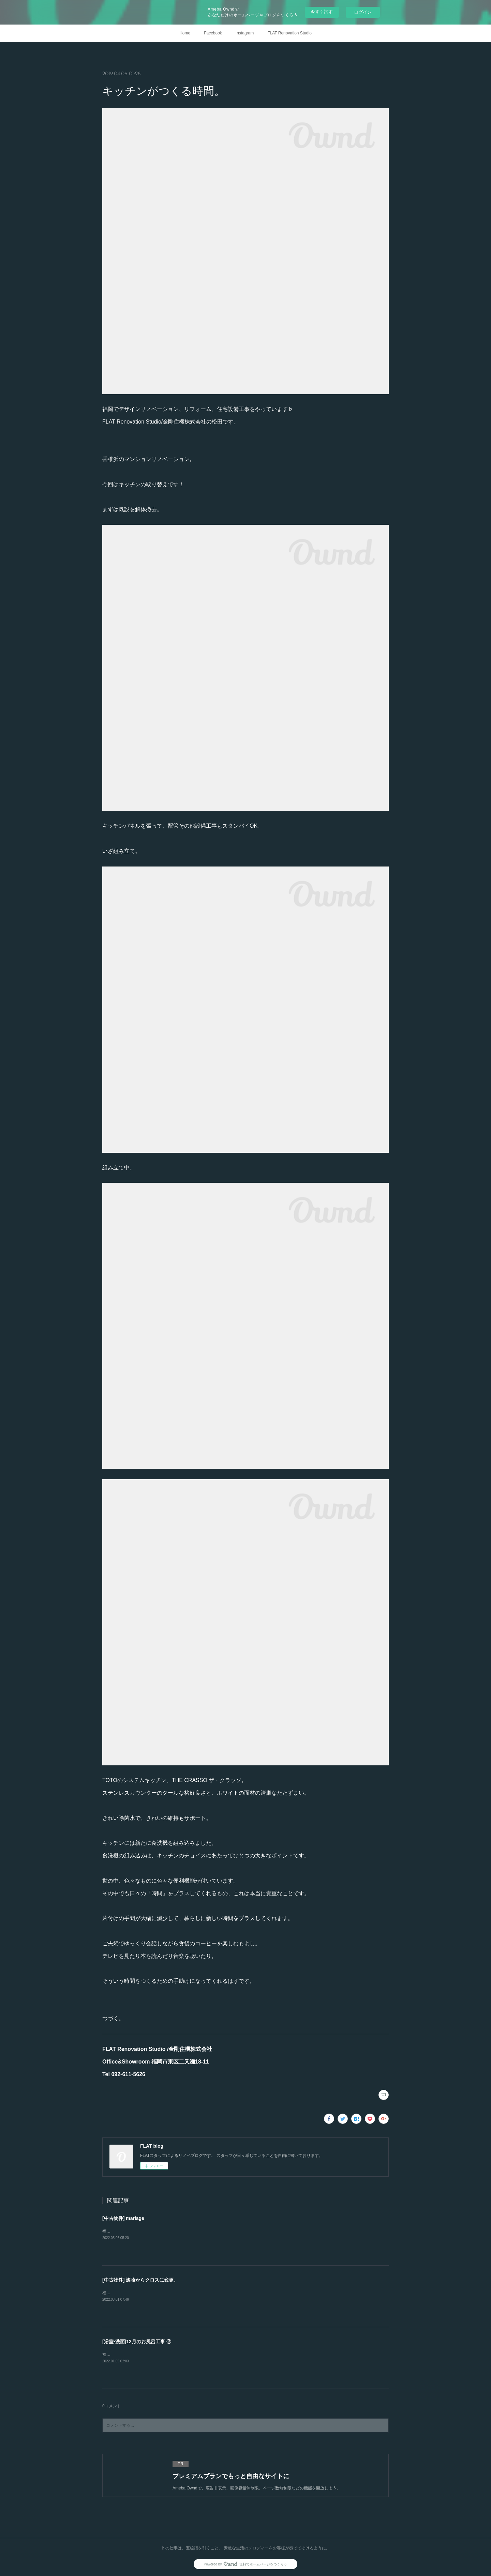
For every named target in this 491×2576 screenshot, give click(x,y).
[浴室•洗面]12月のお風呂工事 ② (136, 2341)
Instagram (245, 33)
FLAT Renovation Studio (289, 33)
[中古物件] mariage (123, 2218)
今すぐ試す (322, 11)
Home (184, 33)
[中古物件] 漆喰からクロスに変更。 (140, 2280)
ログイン (363, 12)
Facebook (213, 33)
